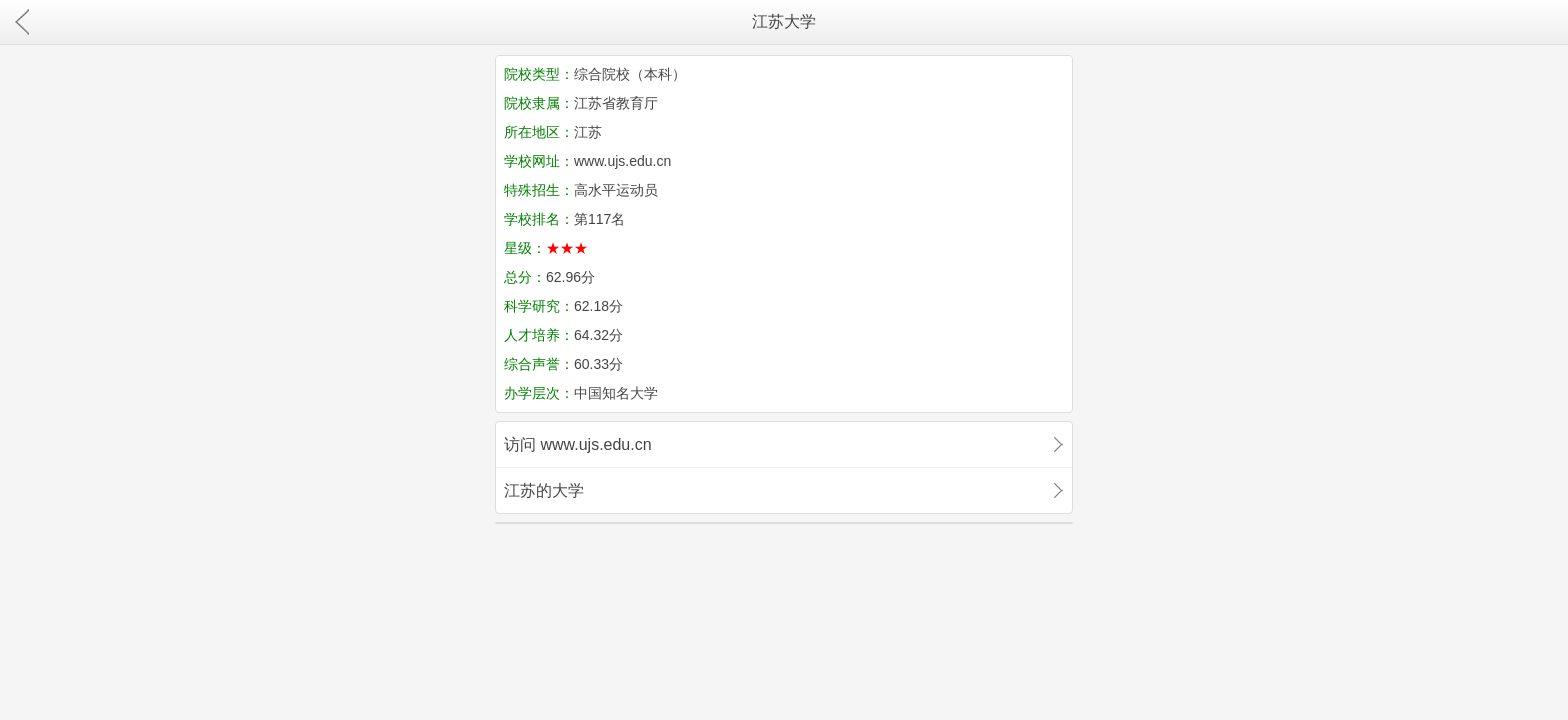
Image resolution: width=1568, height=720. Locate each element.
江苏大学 (784, 21)
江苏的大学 (544, 490)
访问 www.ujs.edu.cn (578, 444)
